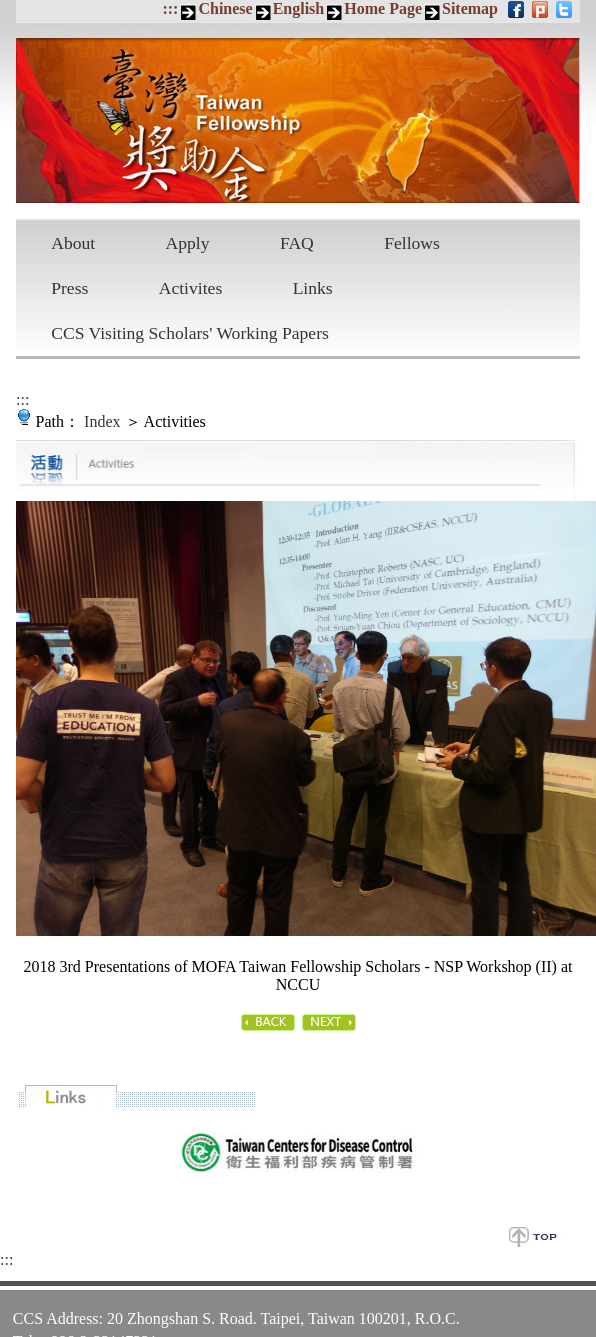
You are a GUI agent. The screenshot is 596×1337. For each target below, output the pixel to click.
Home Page (383, 8)
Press (69, 288)
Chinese (225, 8)
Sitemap (470, 8)
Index (102, 421)
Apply (188, 243)
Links (313, 288)
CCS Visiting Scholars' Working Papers (190, 333)
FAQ (297, 243)
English (299, 8)
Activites (191, 288)
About (73, 243)
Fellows (412, 243)
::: (170, 8)
